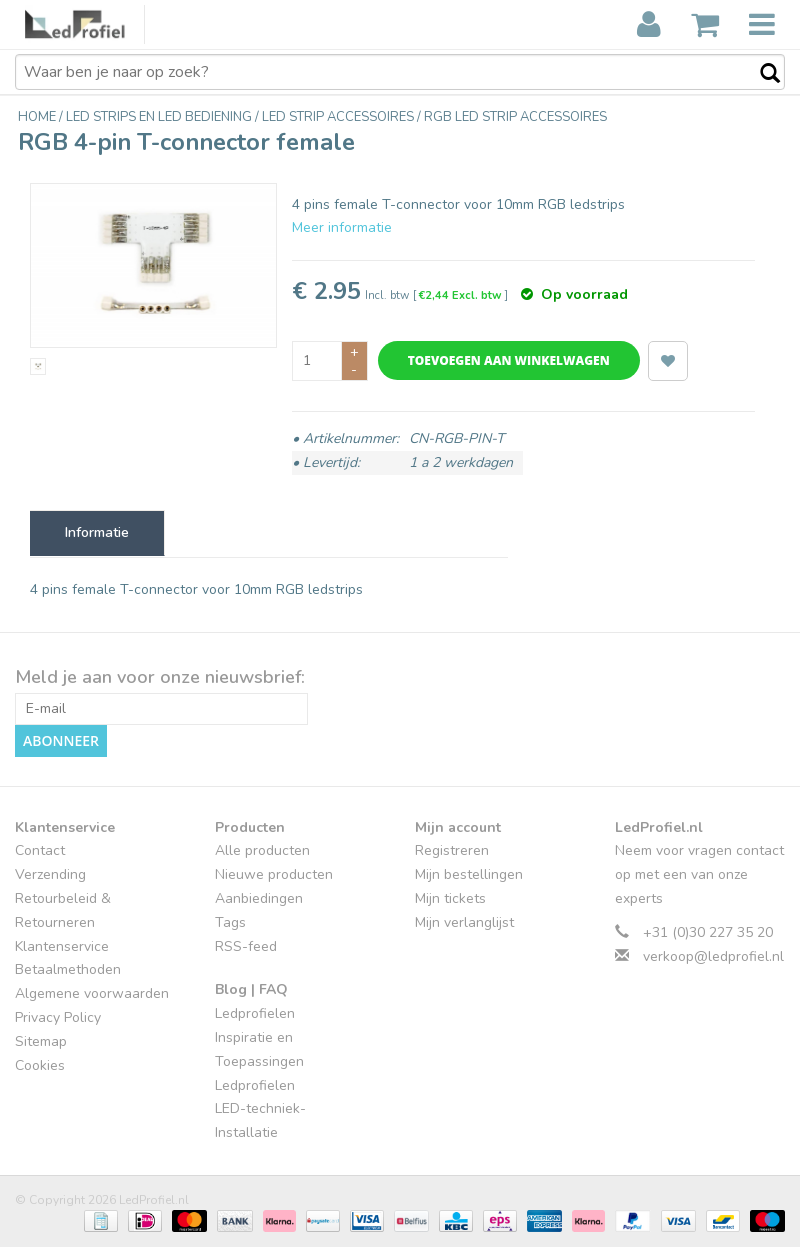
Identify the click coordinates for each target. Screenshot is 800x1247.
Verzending (50, 874)
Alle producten (262, 850)
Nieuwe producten (274, 874)
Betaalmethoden (68, 969)
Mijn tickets (450, 898)
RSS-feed (246, 946)
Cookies (40, 1065)
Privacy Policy (58, 1017)
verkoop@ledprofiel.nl (713, 956)
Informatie (97, 532)
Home (38, 117)
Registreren (452, 850)
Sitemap (41, 1041)
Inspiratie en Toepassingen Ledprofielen (259, 1061)
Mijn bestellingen (469, 874)
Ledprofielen (255, 1013)
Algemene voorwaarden (92, 993)
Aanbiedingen (259, 898)
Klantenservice (62, 946)
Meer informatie (342, 227)
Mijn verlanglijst (464, 922)
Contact (40, 850)
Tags (230, 922)
